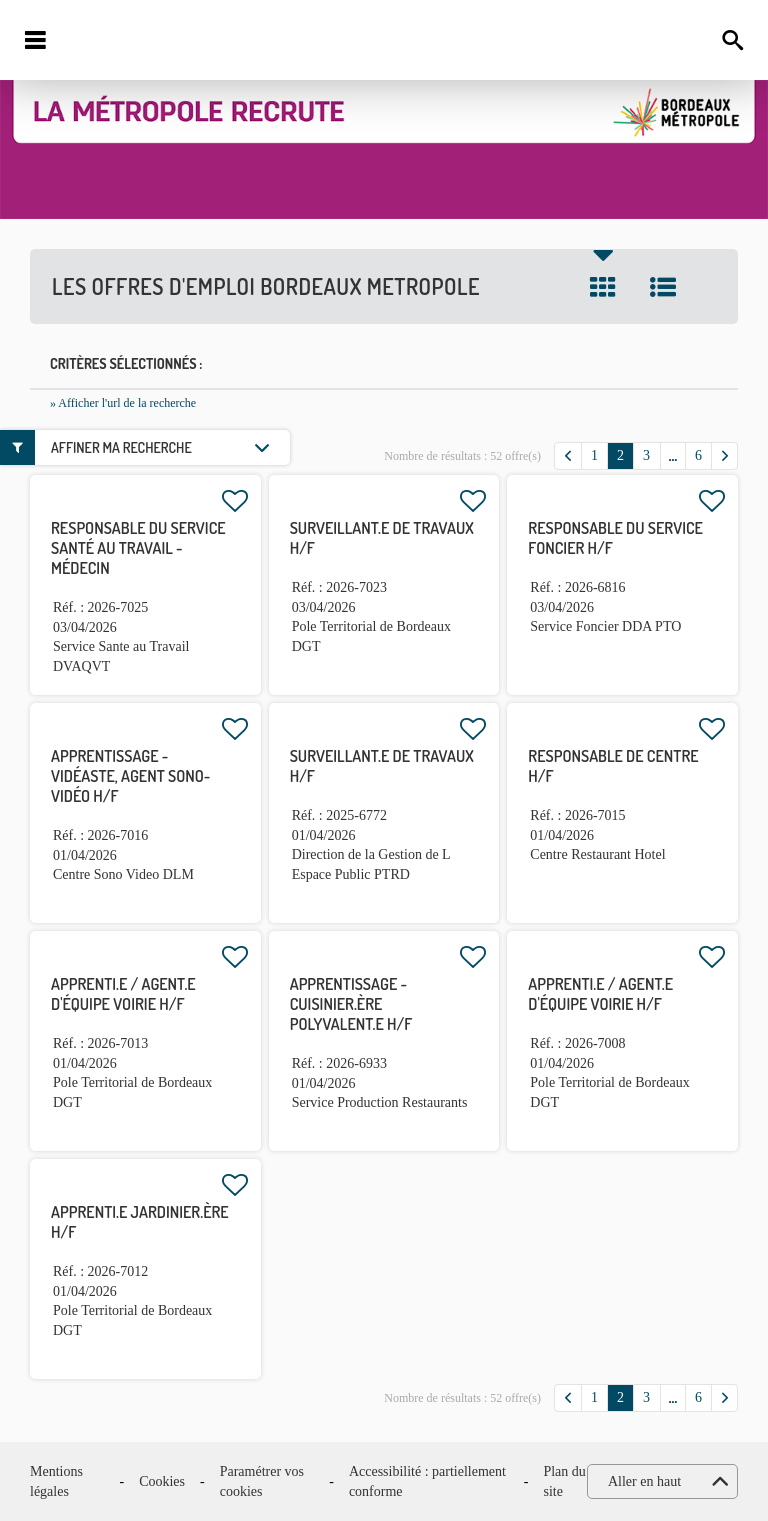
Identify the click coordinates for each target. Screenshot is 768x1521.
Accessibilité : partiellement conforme (427, 1481)
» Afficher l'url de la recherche (123, 403)
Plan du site (564, 1481)
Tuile (603, 287)
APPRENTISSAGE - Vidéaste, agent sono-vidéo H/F (130, 776)
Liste (663, 287)
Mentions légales (56, 1481)
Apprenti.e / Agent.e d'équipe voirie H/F (123, 994)
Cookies (162, 1481)
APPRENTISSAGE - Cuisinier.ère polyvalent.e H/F (351, 1004)
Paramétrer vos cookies (262, 1481)
